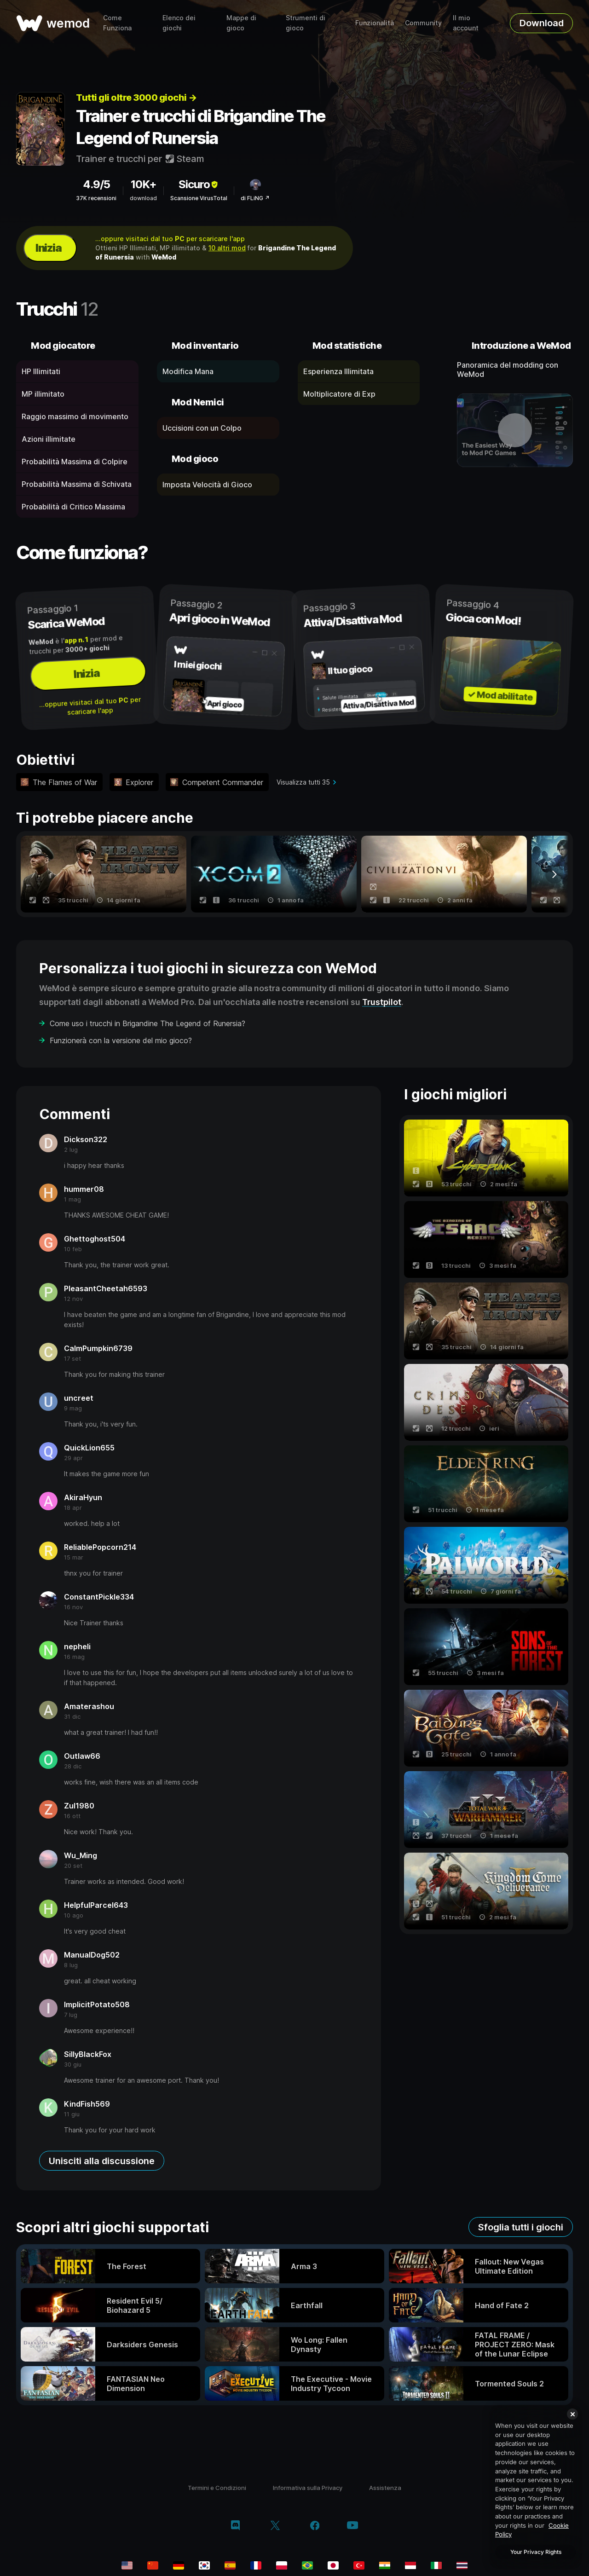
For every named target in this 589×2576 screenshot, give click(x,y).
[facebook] (315, 2526)
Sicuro (199, 184)
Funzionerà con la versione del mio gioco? (121, 1040)
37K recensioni (96, 198)
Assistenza (385, 2487)
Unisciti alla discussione (102, 2160)
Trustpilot (381, 1002)
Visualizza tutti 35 (303, 782)
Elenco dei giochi (179, 23)
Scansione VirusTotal (198, 198)
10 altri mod (227, 248)
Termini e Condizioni (217, 2487)
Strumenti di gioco (305, 23)
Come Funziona (117, 23)
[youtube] (352, 2526)
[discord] (235, 2526)
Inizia (48, 247)
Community (423, 23)
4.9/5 (96, 184)
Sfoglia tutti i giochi (520, 2227)
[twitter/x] (275, 2526)
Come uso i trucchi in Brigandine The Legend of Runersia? (147, 1023)
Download (542, 23)
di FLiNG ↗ (255, 198)
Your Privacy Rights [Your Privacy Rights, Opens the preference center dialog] (535, 2551)
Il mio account (466, 23)
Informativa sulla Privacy (307, 2487)
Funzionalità (374, 23)
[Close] (572, 2414)
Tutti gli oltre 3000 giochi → (136, 97)
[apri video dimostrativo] (515, 430)
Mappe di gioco (241, 23)
